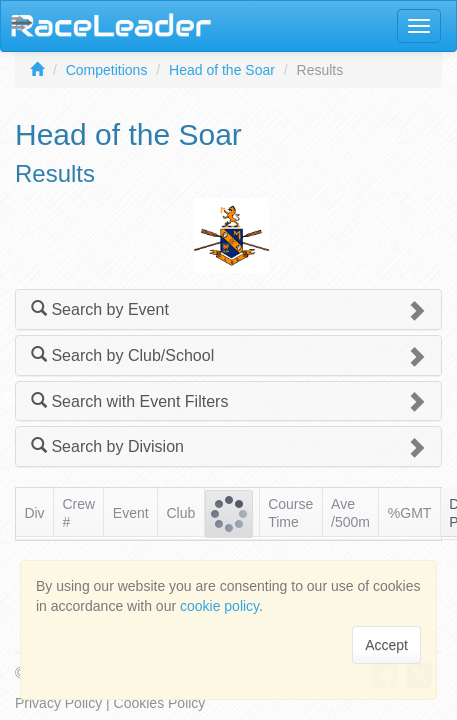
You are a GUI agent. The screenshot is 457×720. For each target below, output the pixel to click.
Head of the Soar (222, 70)
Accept (386, 645)
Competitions (107, 70)
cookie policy (219, 606)
